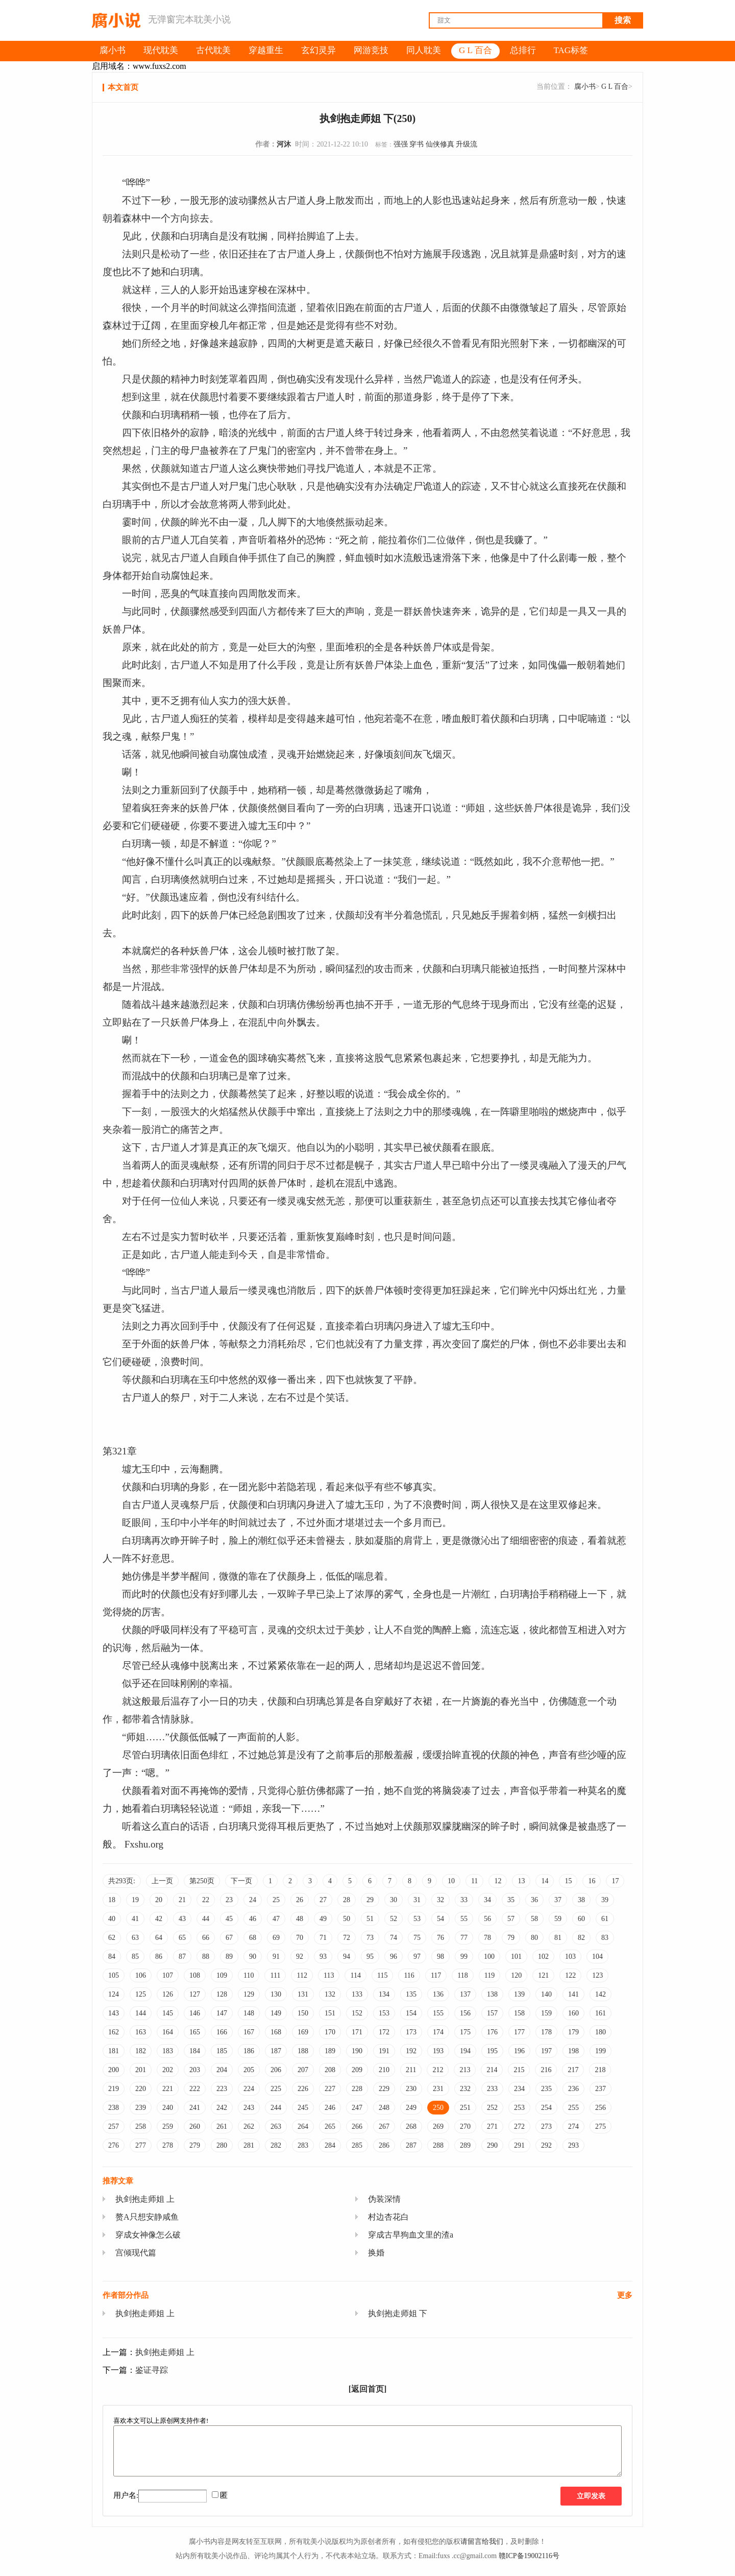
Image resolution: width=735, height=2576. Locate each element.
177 (519, 2032)
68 (252, 1937)
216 (546, 2070)
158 (519, 2013)
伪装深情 (384, 2199)
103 (570, 1956)
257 (113, 2126)
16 (591, 1881)
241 (194, 2107)
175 (465, 2032)
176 (492, 2032)
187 (276, 2051)
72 (346, 1937)
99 (464, 1956)
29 (370, 1900)
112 (302, 1975)
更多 (624, 2295)
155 (438, 2013)
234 (519, 2089)
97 (417, 1956)
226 (303, 2089)
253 (519, 2107)
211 (411, 2070)
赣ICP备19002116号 (529, 2556)
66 (205, 1937)
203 (194, 2070)
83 (604, 1937)
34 (487, 1900)
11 (474, 1881)
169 (303, 2032)
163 (140, 2032)
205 (248, 2070)
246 (330, 2107)
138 (492, 1994)
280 (221, 2145)
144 (140, 2013)
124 (113, 1994)
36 (534, 1900)
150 (303, 2013)
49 (323, 1919)
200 (113, 2070)
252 (492, 2107)
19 (135, 1900)
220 (140, 2089)
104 (597, 1956)
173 (411, 2032)
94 (346, 1956)
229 (384, 2089)
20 (158, 1900)
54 (440, 1919)
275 (600, 2126)
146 (194, 2013)
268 (411, 2126)
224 (248, 2089)
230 (411, 2089)
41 (135, 1919)
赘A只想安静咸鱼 (147, 2217)
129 (248, 1994)
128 (221, 1994)
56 (487, 1919)
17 (615, 1881)
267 (384, 2126)
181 (113, 2051)
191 (384, 2051)
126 (167, 1994)
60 (581, 1919)
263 (276, 2126)
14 (544, 1881)
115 (382, 1975)
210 (384, 2070)
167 (248, 2032)
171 (357, 2032)
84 (111, 1956)
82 (581, 1937)
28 (346, 1900)
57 (510, 1919)
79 (510, 1937)
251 (465, 2107)
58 (534, 1919)
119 (489, 1975)
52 (393, 1919)
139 (519, 1994)
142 (600, 1994)
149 (276, 2013)
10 (451, 1881)
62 (111, 1937)
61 (604, 1919)
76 (440, 1937)
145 (167, 2013)
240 (167, 2107)
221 (167, 2089)
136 (438, 1994)
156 (465, 2013)
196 (519, 2051)
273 (546, 2126)
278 (167, 2145)
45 (229, 1919)
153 (384, 2013)
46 (252, 1919)
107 (167, 1975)
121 (543, 1975)
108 (194, 1975)
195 (492, 2051)
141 (573, 1994)
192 (411, 2051)
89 (229, 1956)
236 (573, 2089)
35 (510, 1900)
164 (167, 2032)
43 (182, 1919)
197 (546, 2051)
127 (194, 1994)
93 (323, 1956)
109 (221, 1975)
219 (113, 2089)
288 (438, 2145)
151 (330, 2013)
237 (600, 2089)
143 (113, 2013)
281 (248, 2145)
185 (221, 2051)
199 (600, 2051)
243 (248, 2107)
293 (573, 2145)
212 (437, 2070)
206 (276, 2070)
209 (357, 2070)
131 (303, 1994)
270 (465, 2126)
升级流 (466, 144)
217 (573, 2070)
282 (276, 2145)
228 (357, 2089)
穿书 (416, 144)
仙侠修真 (440, 144)
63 (135, 1937)
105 (113, 1975)
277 (140, 2145)
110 (248, 1975)
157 (492, 2013)
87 (182, 1956)
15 (568, 1881)
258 (140, 2126)
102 (543, 1956)
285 (357, 2145)
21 (182, 1900)
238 (113, 2107)
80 (534, 1937)
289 (465, 2145)
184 (194, 2051)
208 (330, 2070)
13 (521, 1881)
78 (487, 1937)
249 (411, 2107)
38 (581, 1900)
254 (546, 2107)
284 (330, 2145)
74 (393, 1937)
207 (303, 2070)
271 (492, 2126)
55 (464, 1919)
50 (346, 1919)
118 (462, 1975)
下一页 (241, 1881)
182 (140, 2051)
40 (111, 1919)
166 (221, 2032)
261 (221, 2126)
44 (205, 1919)
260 (194, 2126)
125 (140, 1994)
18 (111, 1900)
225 (276, 2089)
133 (357, 1994)
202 (167, 2070)
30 (393, 1900)
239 (140, 2107)
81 (557, 1937)
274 (573, 2126)
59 (557, 1919)
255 (573, 2107)
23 (229, 1900)
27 (323, 1900)
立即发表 (591, 2496)
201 (140, 2070)
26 (299, 1900)
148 (248, 2013)
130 (276, 1994)
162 (113, 2032)
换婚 (376, 2252)
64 (158, 1937)
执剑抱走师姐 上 (145, 2199)
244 (276, 2107)
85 (135, 1956)
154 (411, 2013)
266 (357, 2126)
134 (384, 1994)
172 (384, 2032)
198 (573, 2051)
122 (570, 1975)
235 (546, 2089)
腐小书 (585, 86)
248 (384, 2107)
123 (597, 1975)
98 (440, 1956)
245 (303, 2107)
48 (299, 1919)
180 (600, 2032)
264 (303, 2126)
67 (229, 1937)
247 (357, 2107)
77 (464, 1937)
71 (323, 1937)
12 (497, 1881)
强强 (401, 144)
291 (519, 2145)
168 (276, 2032)
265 (330, 2126)
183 (167, 2051)
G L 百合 (614, 86)
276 (113, 2145)
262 (248, 2126)
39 (604, 1900)
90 (252, 1956)
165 (194, 2032)
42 (158, 1919)
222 (194, 2089)
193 (438, 2051)
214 (491, 2070)
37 (557, 1900)
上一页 (162, 1881)
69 (276, 1937)
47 (276, 1919)
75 (417, 1937)
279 (194, 2145)
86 (158, 1956)
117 (436, 1975)
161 (600, 2013)
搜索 (623, 20)
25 (276, 1900)
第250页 (201, 1881)
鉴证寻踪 (151, 2370)
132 (330, 1994)
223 (221, 2089)
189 (330, 2051)
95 (370, 1956)
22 (205, 1900)
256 (600, 2107)
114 (355, 1975)
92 (299, 1956)
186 (248, 2051)
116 (409, 1975)
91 (276, 1956)
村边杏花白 (388, 2217)
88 (205, 1956)
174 (438, 2032)
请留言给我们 (481, 2541)
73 (370, 1937)
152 (357, 2013)
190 (357, 2051)
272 (519, 2126)
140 (546, 1994)
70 (299, 1937)
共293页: (121, 1881)
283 (303, 2145)
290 (492, 2145)
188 (303, 2051)
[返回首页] (368, 2389)
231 (438, 2089)
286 (384, 2145)
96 (393, 1956)
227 (330, 2089)
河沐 (284, 144)
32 (440, 1900)
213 (464, 2070)
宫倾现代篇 (135, 2252)
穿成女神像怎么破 (148, 2234)
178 (546, 2032)
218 (600, 2070)
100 (489, 1956)
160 (573, 2013)
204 (221, 2070)
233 (492, 2089)
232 (465, 2089)
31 (417, 1900)
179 (573, 2032)
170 (330, 2032)
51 (370, 1919)
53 (417, 1919)
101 (516, 1956)
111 (275, 1975)
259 (167, 2126)
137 (465, 1994)
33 (464, 1900)
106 (140, 1975)
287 (411, 2145)
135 (411, 1994)
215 (518, 2070)
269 (438, 2126)
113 (329, 1975)
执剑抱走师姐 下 (397, 2313)
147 (221, 2013)
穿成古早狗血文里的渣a (410, 2234)
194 (465, 2051)
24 (252, 1900)
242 (221, 2107)
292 (546, 2145)
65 (182, 1937)
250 (438, 2107)
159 (546, 2013)
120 (516, 1975)
